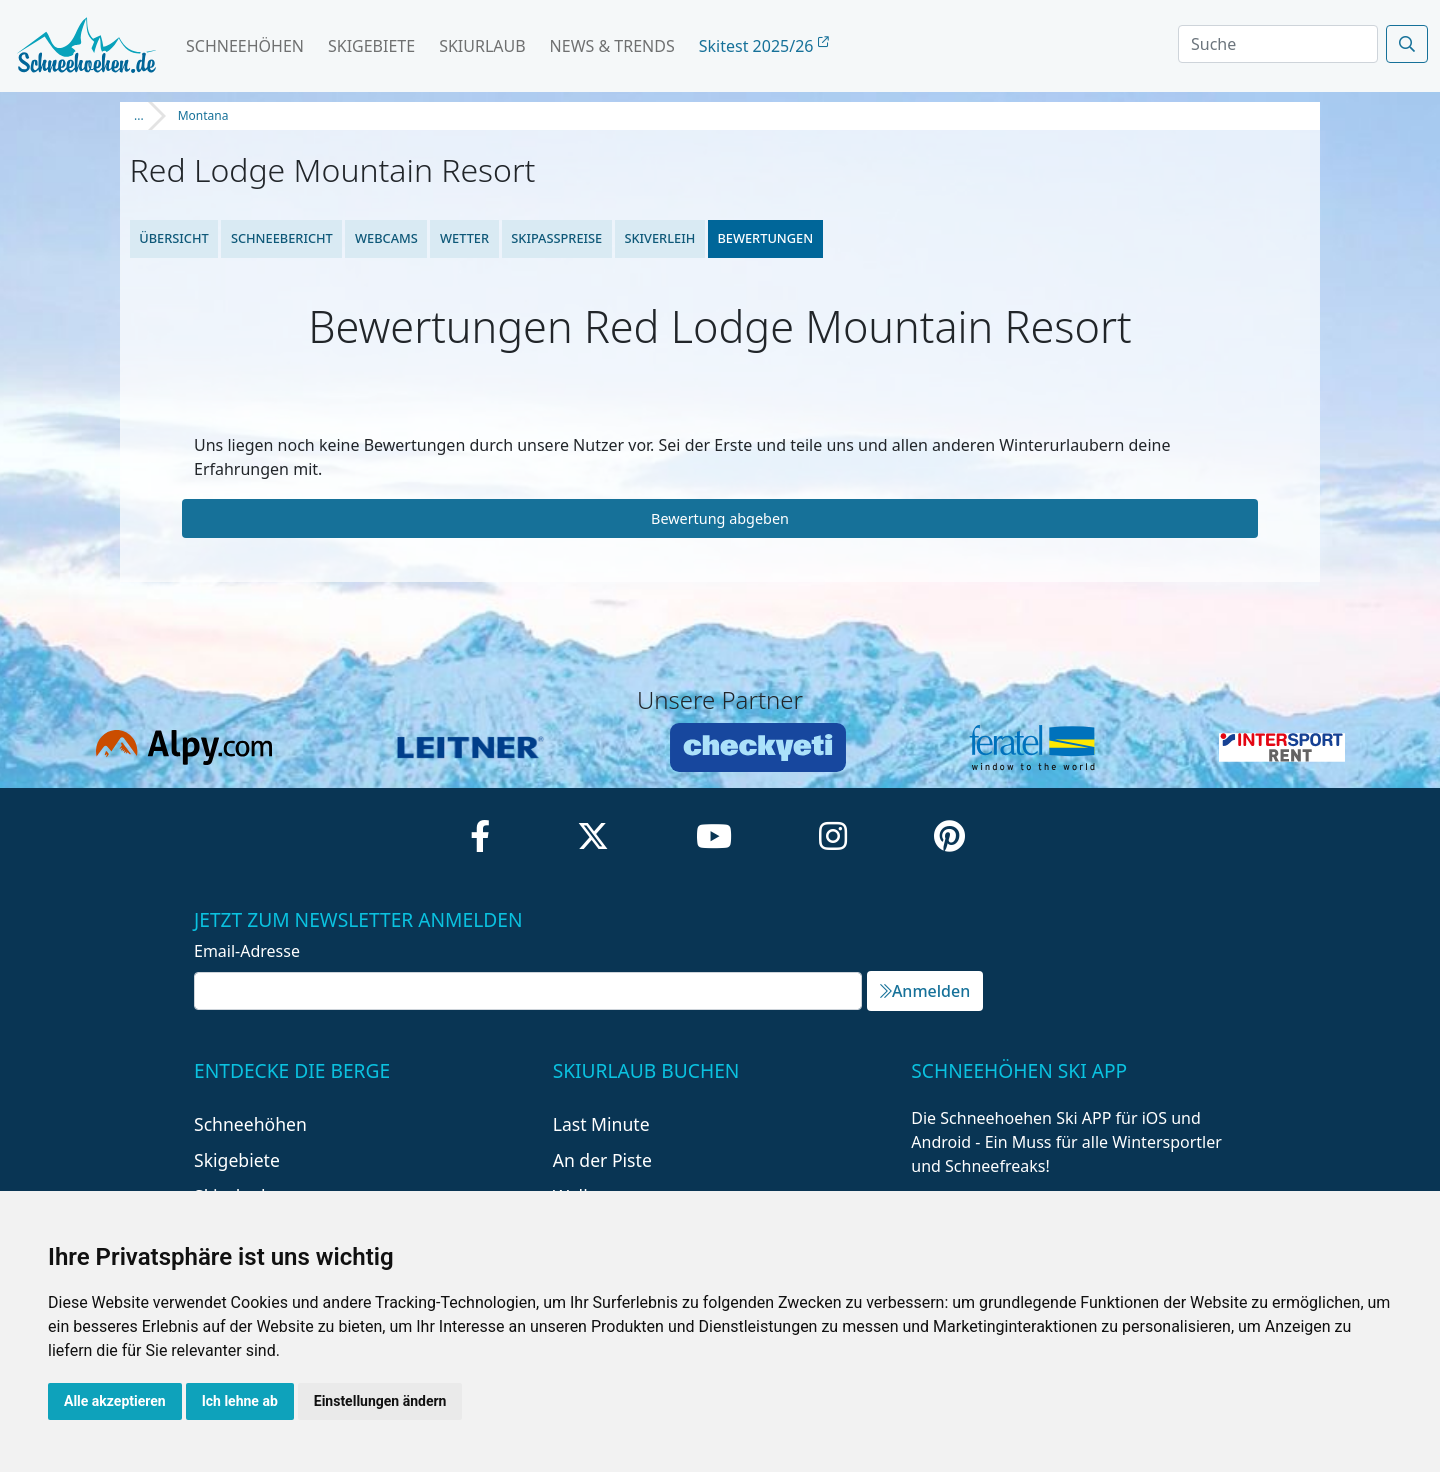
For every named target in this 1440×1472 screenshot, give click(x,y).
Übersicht (174, 238)
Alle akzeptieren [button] (115, 1401)
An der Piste (602, 1160)
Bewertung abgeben (720, 518)
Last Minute (601, 1124)
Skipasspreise (556, 238)
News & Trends (612, 46)
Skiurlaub (482, 46)
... (139, 115)
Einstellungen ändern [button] (380, 1401)
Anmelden (925, 991)
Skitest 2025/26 (764, 46)
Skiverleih (659, 238)
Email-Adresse (247, 951)
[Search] (1278, 44)
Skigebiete (371, 46)
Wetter (464, 238)
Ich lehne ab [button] (240, 1401)
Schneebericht (282, 238)
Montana (203, 115)
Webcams (386, 238)
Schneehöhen (245, 46)
